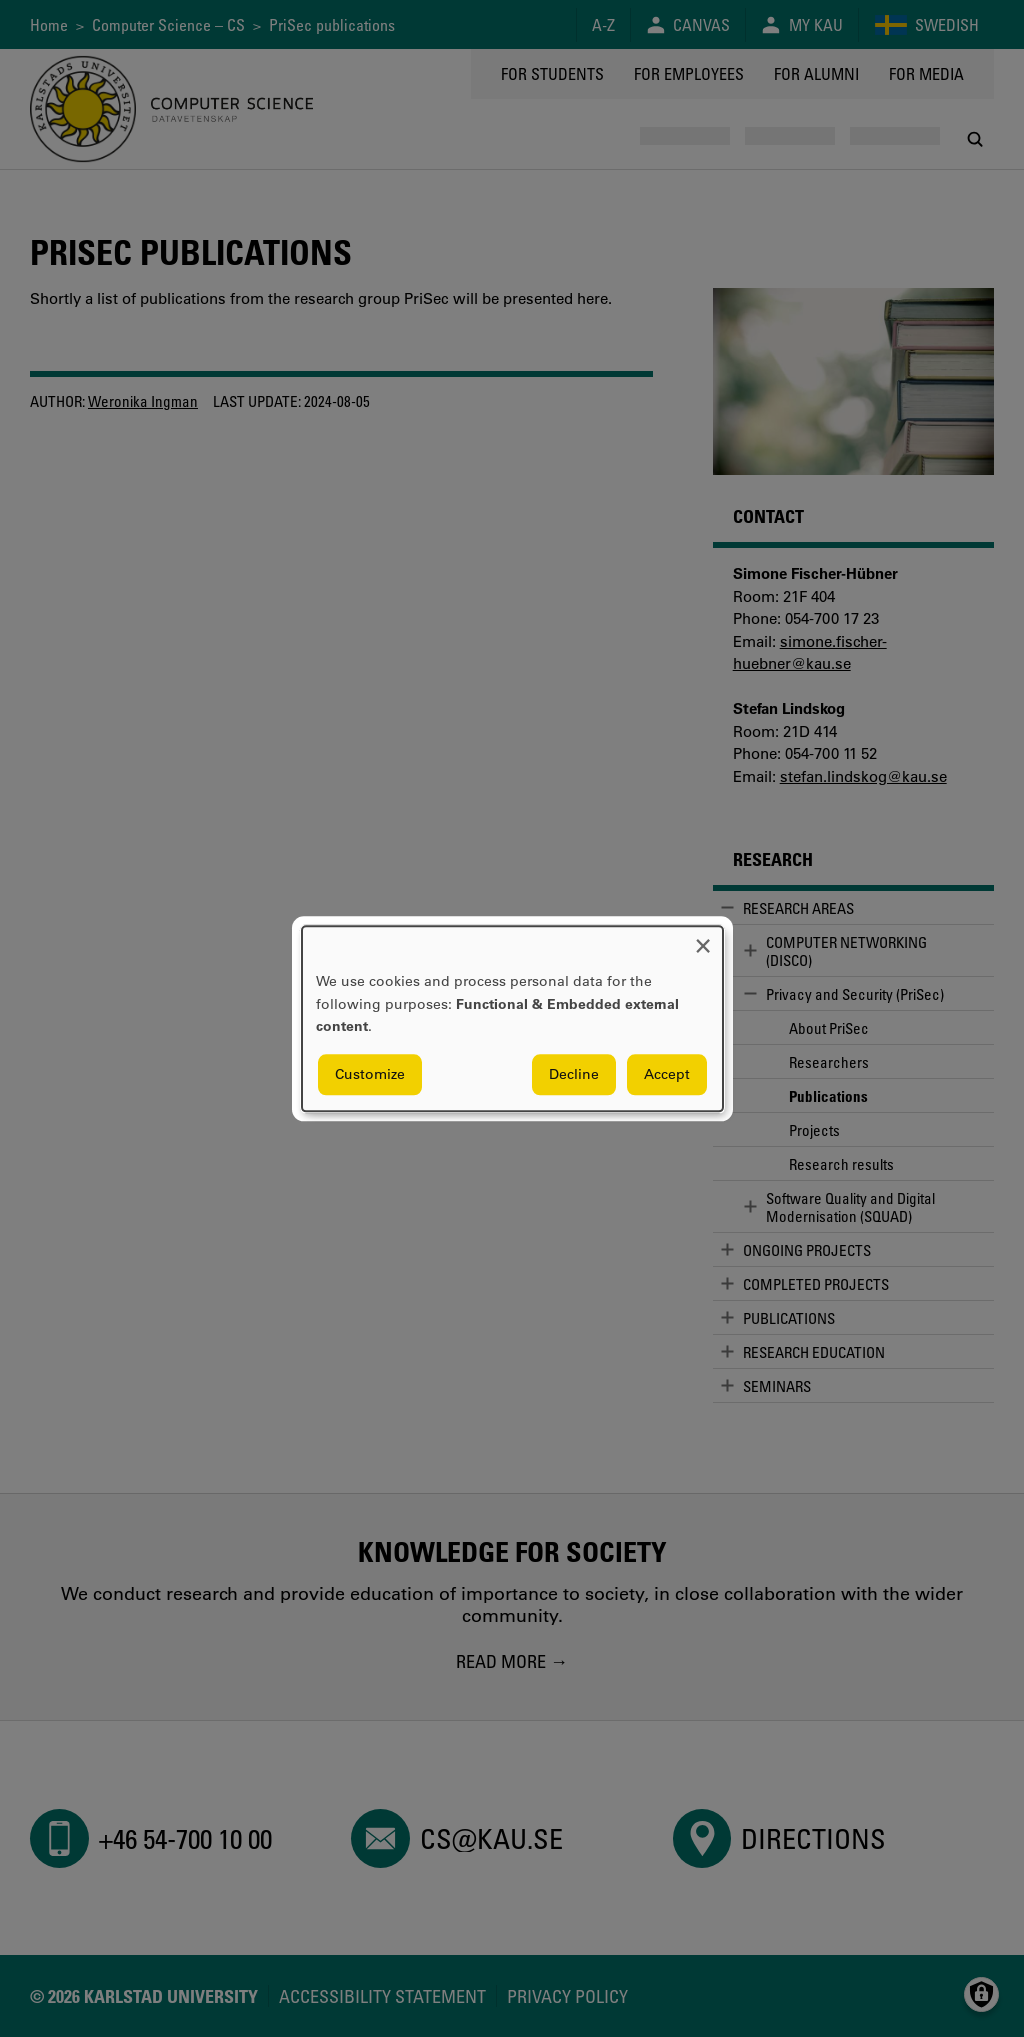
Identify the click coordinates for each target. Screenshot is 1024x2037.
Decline (574, 1074)
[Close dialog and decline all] (703, 938)
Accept (667, 1074)
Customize (370, 1074)
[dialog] (512, 1018)
